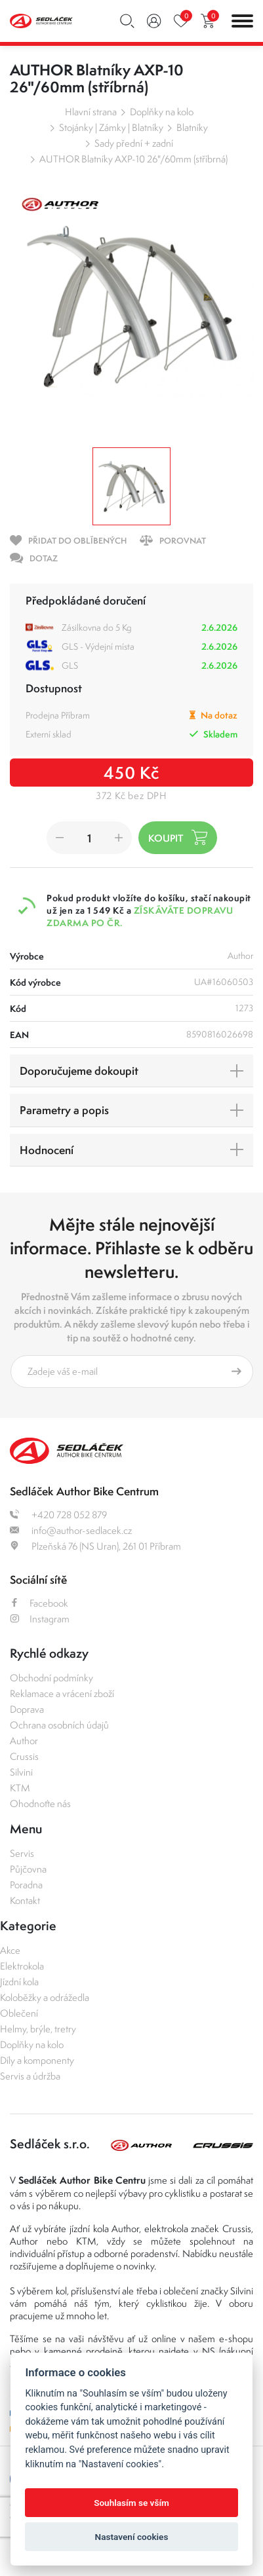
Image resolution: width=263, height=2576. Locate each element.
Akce (10, 1950)
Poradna (26, 1884)
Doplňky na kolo (161, 111)
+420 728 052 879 (58, 1514)
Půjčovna (28, 1869)
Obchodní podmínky (51, 1677)
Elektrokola (22, 1966)
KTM (20, 1788)
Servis (22, 1853)
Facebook (39, 1603)
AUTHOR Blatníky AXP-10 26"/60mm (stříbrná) (133, 159)
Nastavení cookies (132, 2536)
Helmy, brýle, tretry (38, 2029)
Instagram (40, 1619)
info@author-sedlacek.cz (71, 1530)
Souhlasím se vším (131, 2502)
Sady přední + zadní (133, 143)
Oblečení (19, 2013)
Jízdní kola (19, 1981)
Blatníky (192, 127)
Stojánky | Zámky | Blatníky (111, 127)
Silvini (21, 1772)
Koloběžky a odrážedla (44, 1997)
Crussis (24, 1756)
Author (24, 1740)
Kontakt (25, 1900)
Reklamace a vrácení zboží (62, 1693)
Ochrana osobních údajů (59, 1725)
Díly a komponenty (37, 2060)
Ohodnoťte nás (40, 1803)
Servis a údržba (30, 2076)
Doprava (27, 1709)
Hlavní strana (91, 111)
